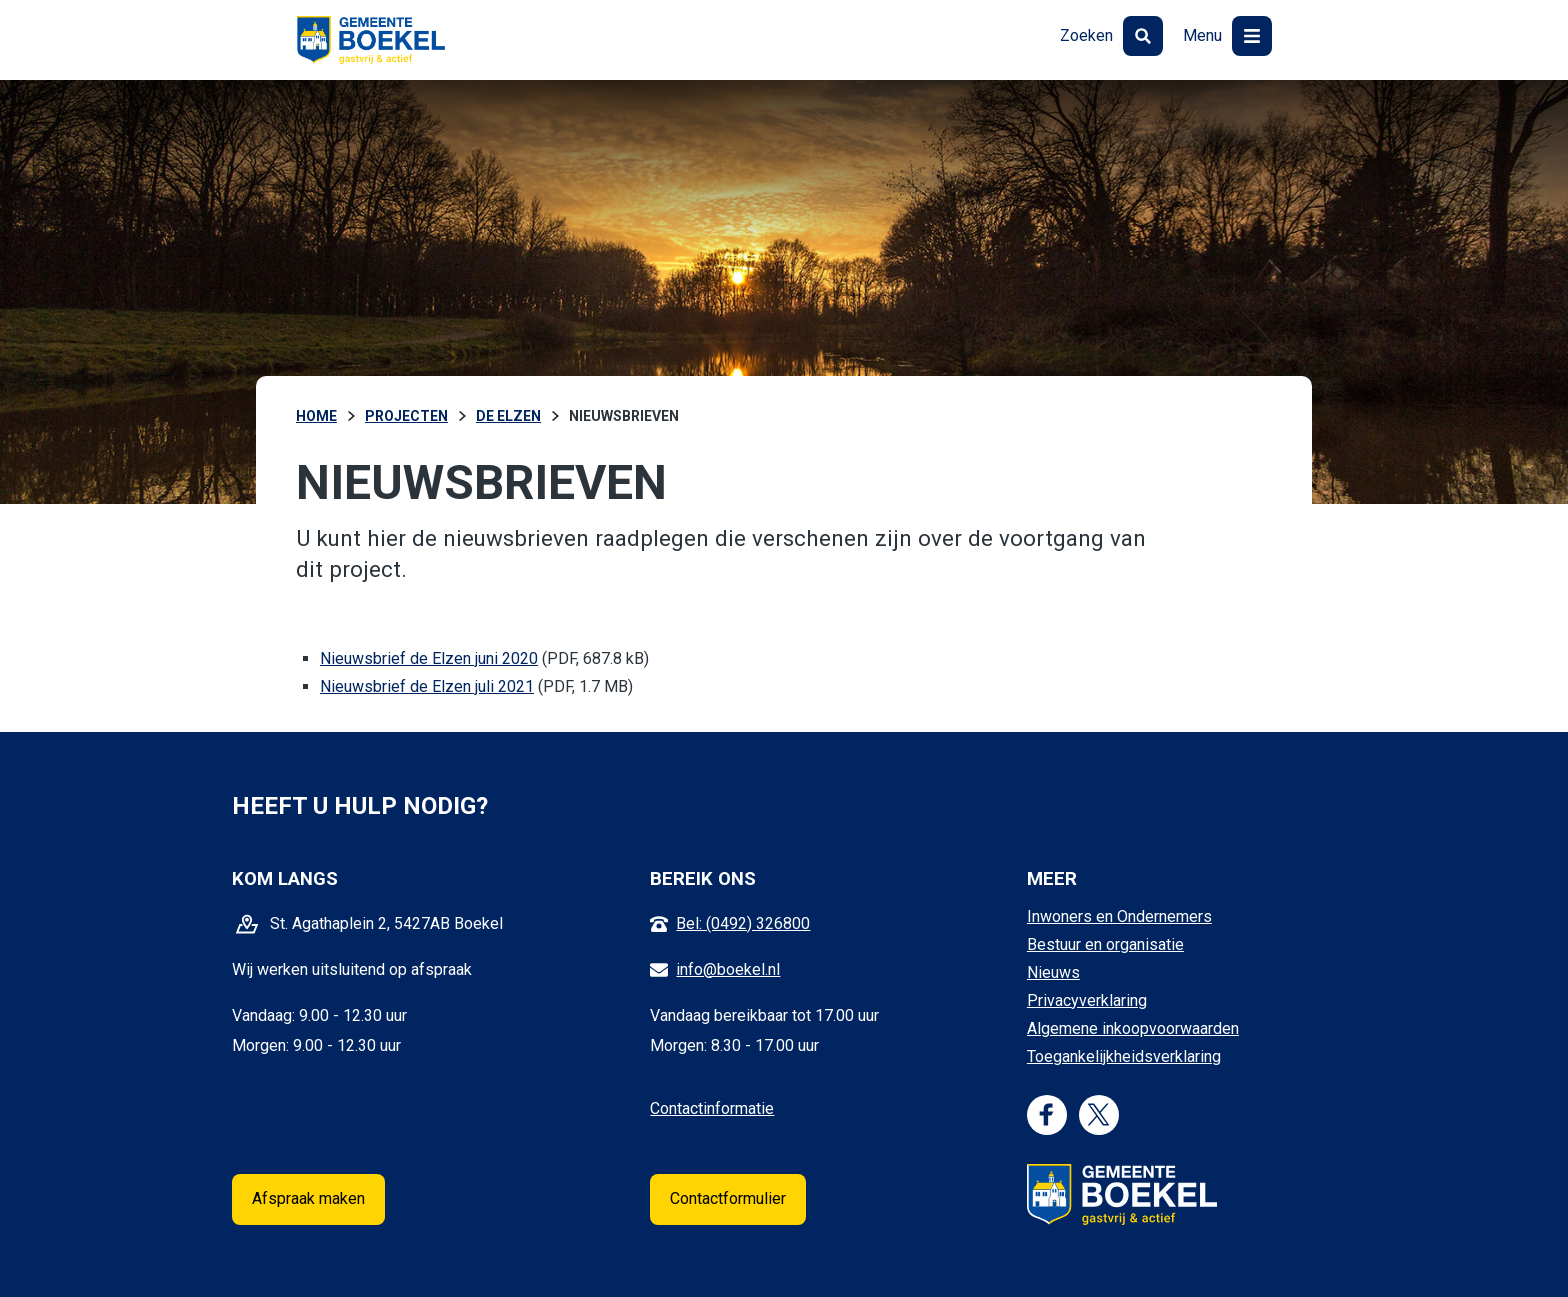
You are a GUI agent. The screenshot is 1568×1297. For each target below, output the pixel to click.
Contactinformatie (712, 1108)
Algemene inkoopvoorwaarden (1133, 1028)
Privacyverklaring (1087, 1000)
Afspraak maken (308, 1198)
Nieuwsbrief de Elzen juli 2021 (427, 686)
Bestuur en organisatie (1105, 944)
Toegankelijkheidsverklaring (1124, 1056)
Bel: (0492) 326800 (743, 923)
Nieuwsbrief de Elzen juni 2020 (429, 658)
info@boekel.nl (728, 969)
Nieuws (1053, 972)
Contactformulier (728, 1198)
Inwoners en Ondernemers (1119, 916)
